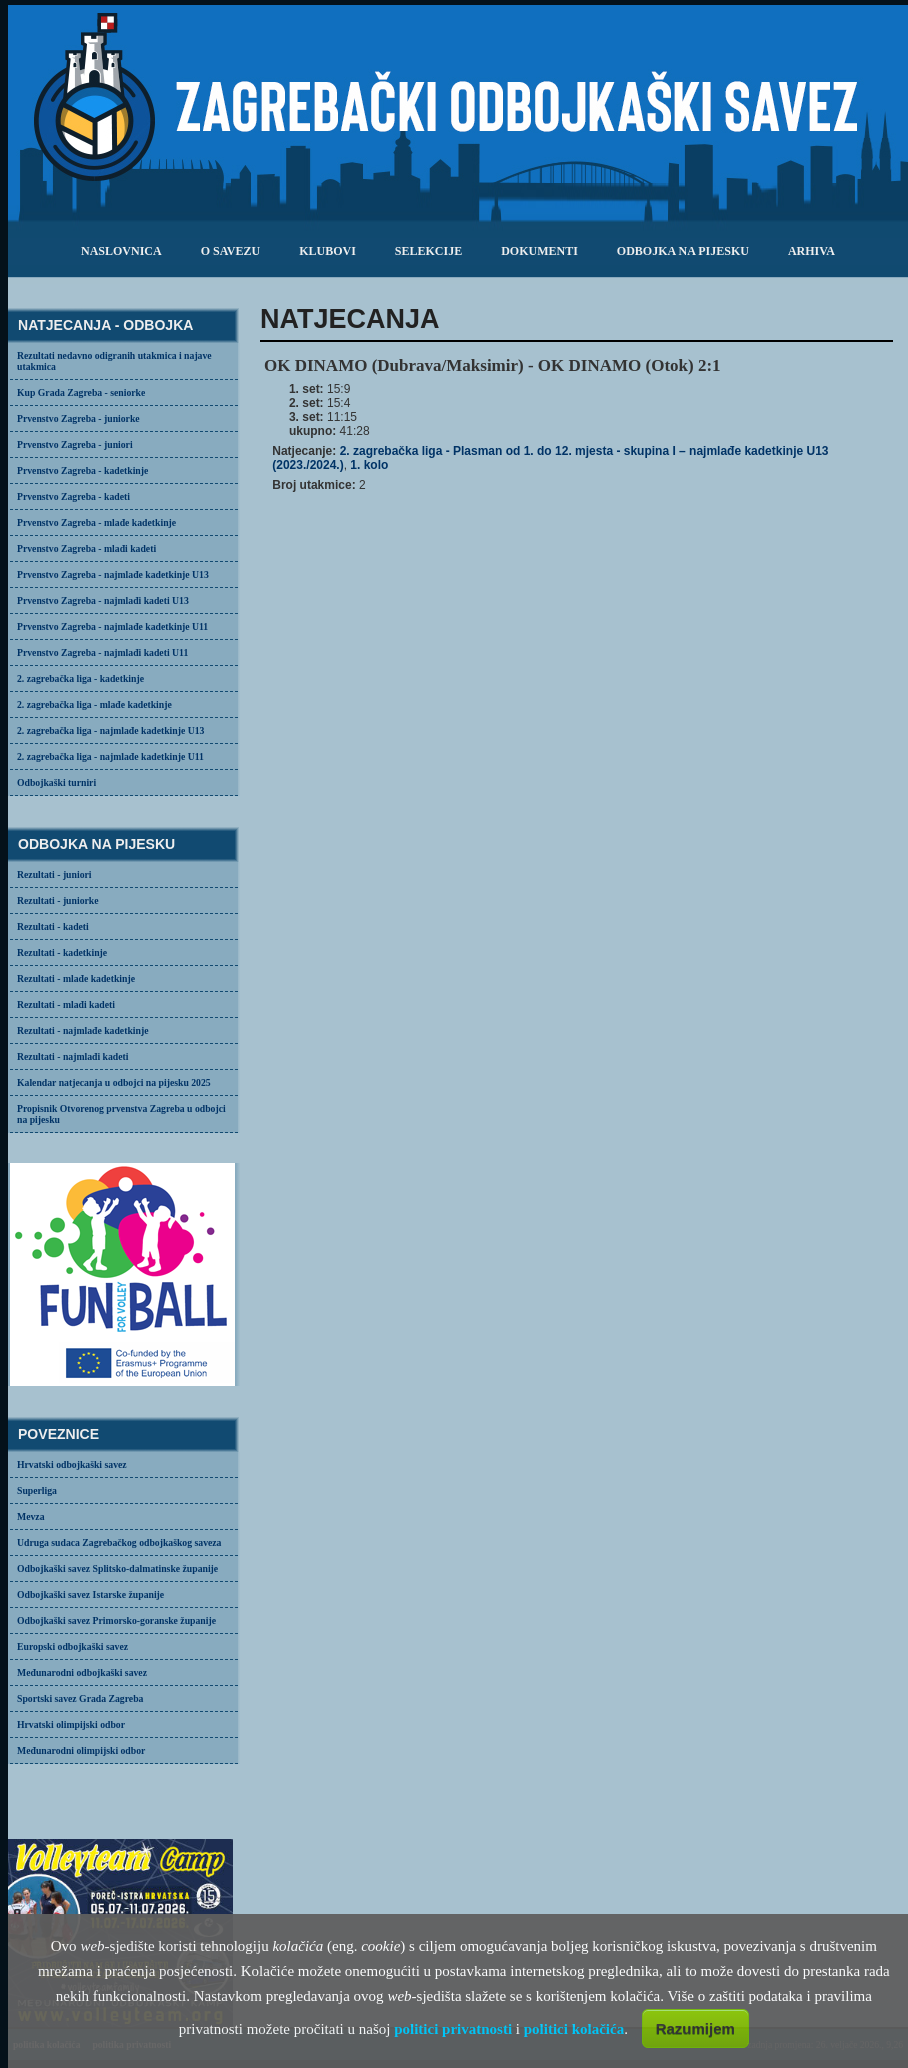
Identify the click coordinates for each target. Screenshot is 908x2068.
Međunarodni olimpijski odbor (81, 1750)
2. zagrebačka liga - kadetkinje (80, 678)
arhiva (811, 251)
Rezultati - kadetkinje (62, 952)
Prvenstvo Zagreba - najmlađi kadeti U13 (103, 600)
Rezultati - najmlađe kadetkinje (82, 1030)
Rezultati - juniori (54, 874)
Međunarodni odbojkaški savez (82, 1672)
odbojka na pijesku (683, 251)
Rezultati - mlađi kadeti (66, 1004)
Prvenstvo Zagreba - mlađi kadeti (86, 548)
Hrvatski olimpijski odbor (71, 1724)
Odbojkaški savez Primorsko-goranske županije (116, 1620)
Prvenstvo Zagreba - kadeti (73, 496)
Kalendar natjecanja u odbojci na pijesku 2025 (114, 1082)
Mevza (31, 1516)
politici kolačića (574, 2029)
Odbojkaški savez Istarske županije (90, 1594)
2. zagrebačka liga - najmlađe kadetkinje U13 (110, 730)
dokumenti (539, 251)
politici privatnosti (453, 2029)
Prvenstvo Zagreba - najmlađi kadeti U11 (102, 652)
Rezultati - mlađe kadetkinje (76, 978)
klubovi (327, 251)
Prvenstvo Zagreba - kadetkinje (82, 470)
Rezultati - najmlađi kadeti (73, 1056)
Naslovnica (121, 251)
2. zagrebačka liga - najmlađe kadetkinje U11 (110, 756)
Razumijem (695, 2028)
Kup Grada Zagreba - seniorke (81, 392)
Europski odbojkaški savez (72, 1646)
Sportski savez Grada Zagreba (80, 1698)
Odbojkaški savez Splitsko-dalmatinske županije (117, 1568)
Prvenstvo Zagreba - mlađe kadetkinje (96, 522)
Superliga (37, 1490)
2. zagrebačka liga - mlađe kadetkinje (94, 704)
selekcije (428, 251)
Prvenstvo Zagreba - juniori (75, 444)
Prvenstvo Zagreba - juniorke (78, 418)
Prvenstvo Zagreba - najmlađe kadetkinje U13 (113, 574)
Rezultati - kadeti (53, 926)
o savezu (230, 251)
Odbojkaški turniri (56, 782)
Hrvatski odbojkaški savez (72, 1464)
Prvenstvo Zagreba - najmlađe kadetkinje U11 (112, 626)
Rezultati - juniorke (58, 900)
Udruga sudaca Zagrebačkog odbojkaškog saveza (119, 1542)
